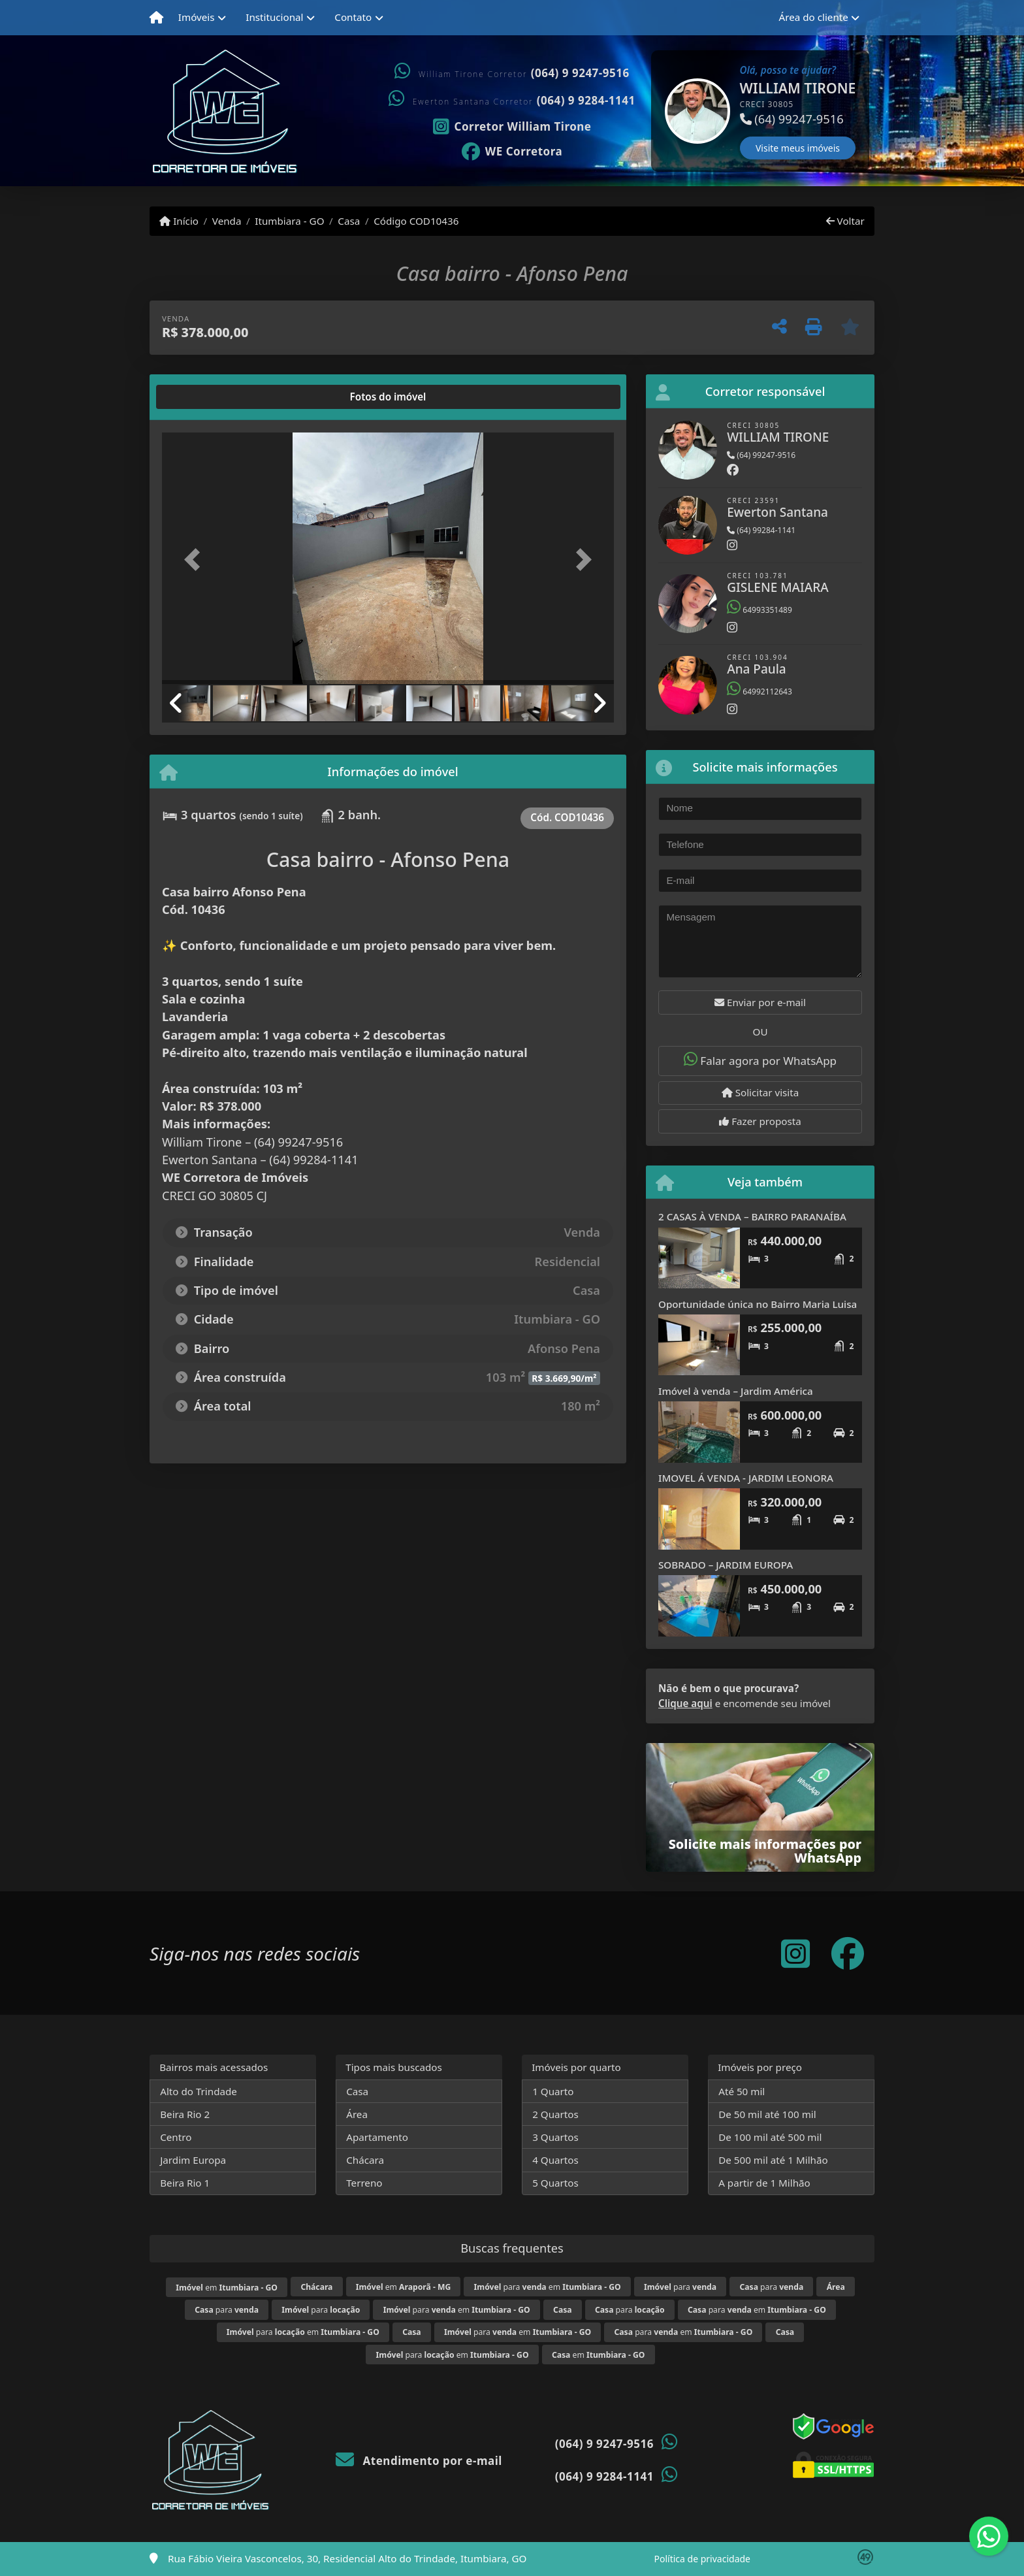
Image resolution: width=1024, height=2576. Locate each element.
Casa (349, 220)
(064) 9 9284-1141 (586, 100)
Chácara (365, 2159)
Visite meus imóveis (798, 148)
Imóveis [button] (196, 17)
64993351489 (759, 609)
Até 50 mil (741, 2091)
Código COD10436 (416, 220)
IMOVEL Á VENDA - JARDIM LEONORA (745, 1477)
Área (357, 2114)
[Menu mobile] (156, 17)
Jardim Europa (193, 2159)
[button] (652, 111)
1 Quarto (552, 2091)
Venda (227, 220)
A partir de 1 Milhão (764, 2182)
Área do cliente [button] (813, 17)
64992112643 (759, 691)
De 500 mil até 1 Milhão (772, 2159)
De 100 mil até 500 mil (770, 2137)
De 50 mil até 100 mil (767, 2114)
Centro (175, 2137)
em (227, 2287)
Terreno (364, 2182)
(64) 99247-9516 (761, 455)
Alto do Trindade (198, 2091)
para (680, 2286)
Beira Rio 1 (185, 2182)
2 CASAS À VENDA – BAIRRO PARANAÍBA (752, 1216)
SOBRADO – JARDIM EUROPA (725, 1564)
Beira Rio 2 (185, 2114)
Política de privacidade (702, 2558)
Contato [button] (353, 17)
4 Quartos (555, 2159)
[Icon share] (512, 125)
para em (547, 2286)
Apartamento (377, 2137)
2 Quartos (555, 2114)
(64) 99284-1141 (761, 530)
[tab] (204, 397)
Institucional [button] (274, 17)
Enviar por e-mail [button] (760, 1002)
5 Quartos (555, 2182)
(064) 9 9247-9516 (580, 72)
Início (179, 220)
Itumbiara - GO (289, 220)
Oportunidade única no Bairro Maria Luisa (757, 1304)
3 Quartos (555, 2137)
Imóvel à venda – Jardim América (735, 1390)
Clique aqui (685, 1703)
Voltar (845, 220)
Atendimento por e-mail (419, 2460)
